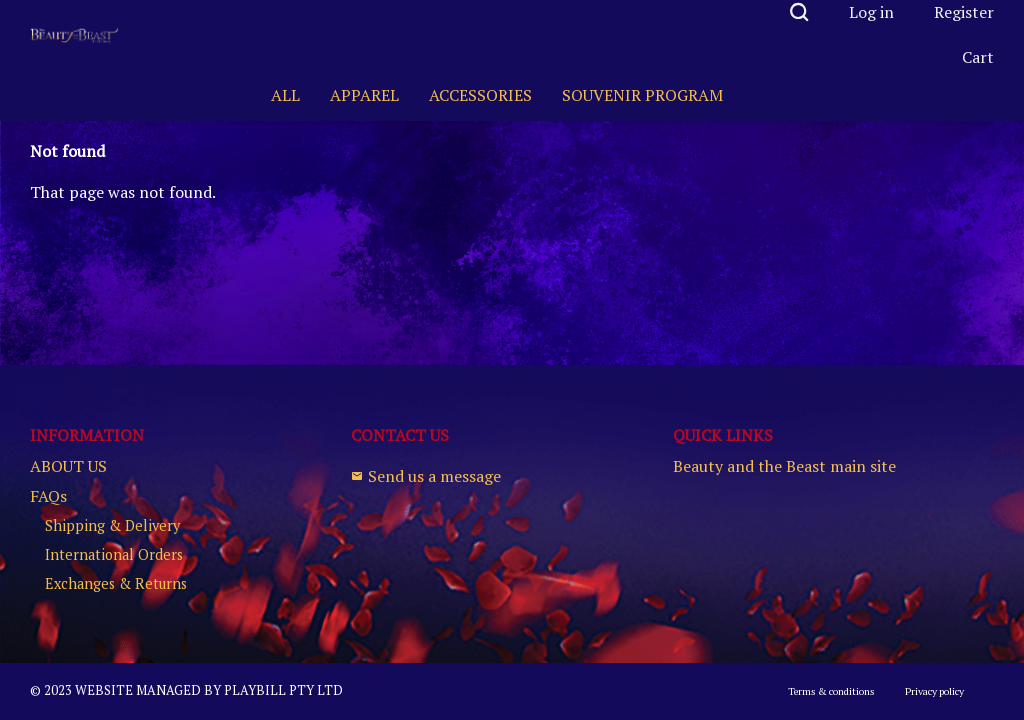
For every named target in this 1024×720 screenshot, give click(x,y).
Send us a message (426, 476)
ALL (285, 95)
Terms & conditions (831, 691)
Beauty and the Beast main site (784, 466)
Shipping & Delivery (112, 526)
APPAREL (364, 95)
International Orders (114, 555)
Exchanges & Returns (116, 584)
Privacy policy (934, 691)
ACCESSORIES (480, 95)
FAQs (48, 496)
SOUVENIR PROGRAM (642, 95)
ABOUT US (68, 466)
